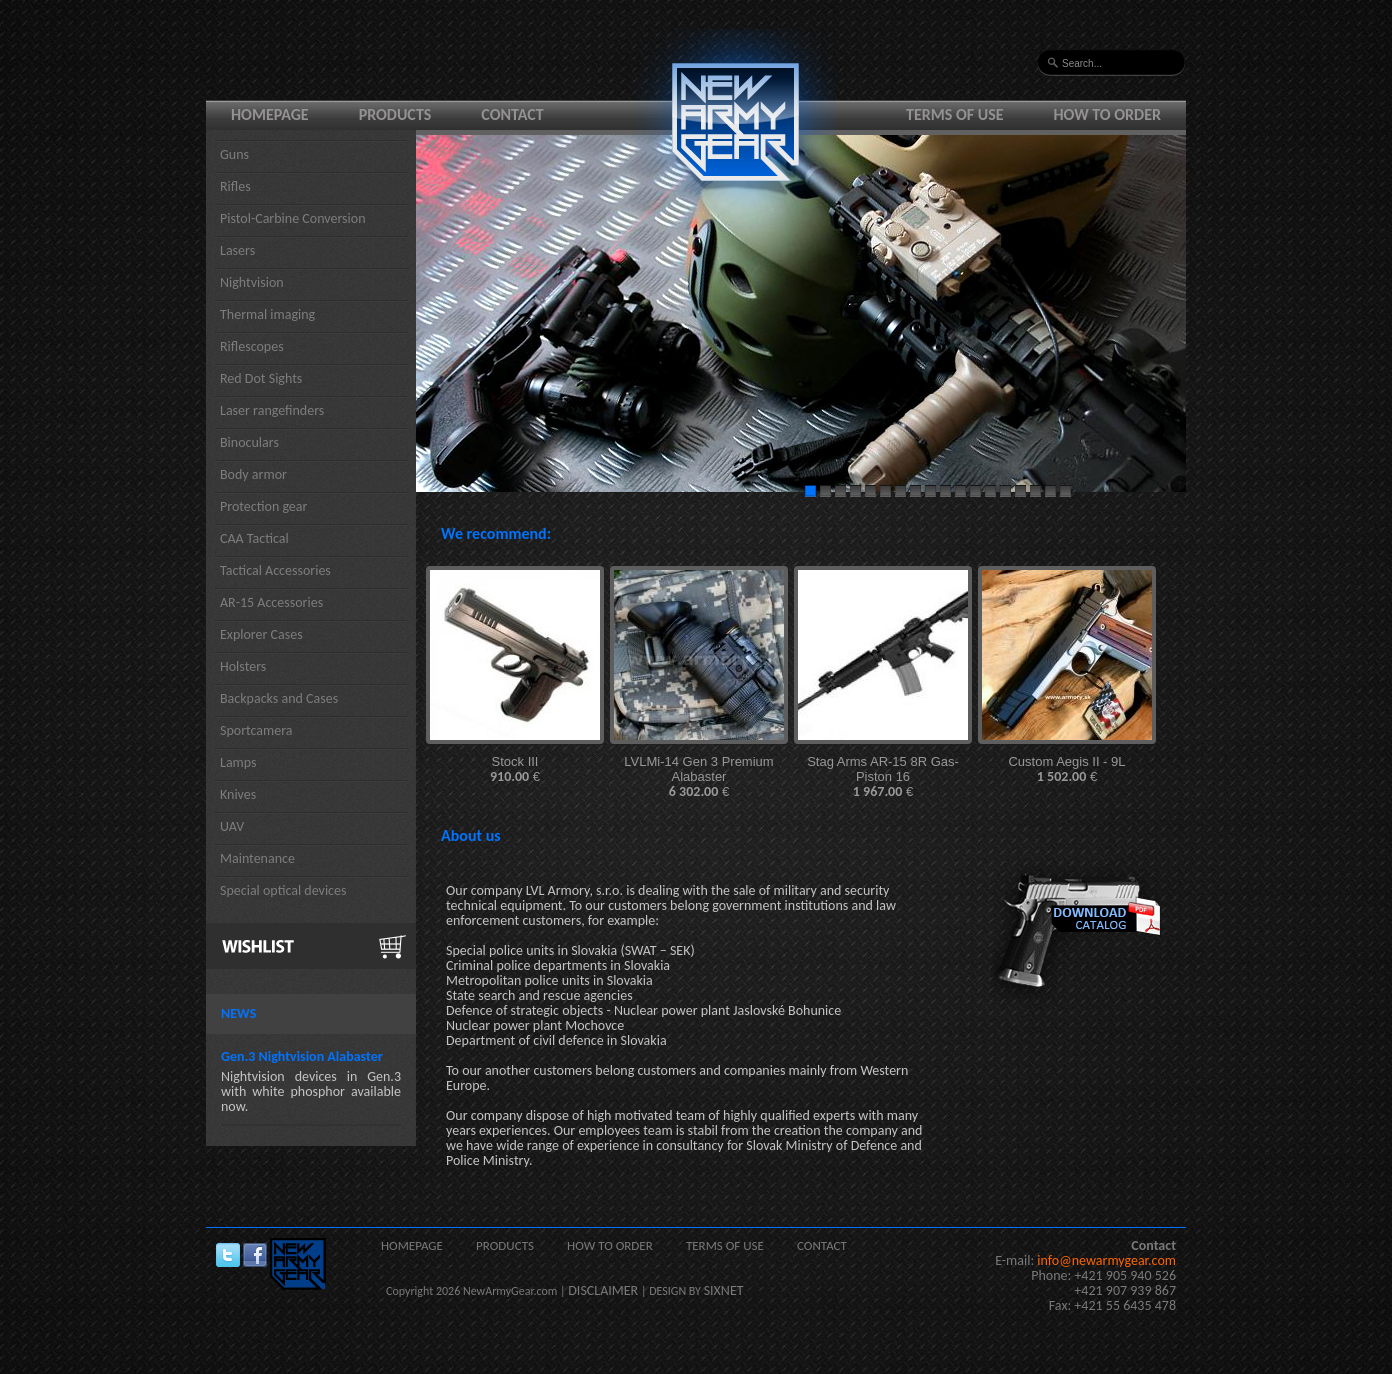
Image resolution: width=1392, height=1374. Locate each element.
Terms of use (955, 114)
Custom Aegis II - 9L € (1066, 769)
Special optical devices (283, 890)
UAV (232, 826)
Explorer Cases (261, 634)
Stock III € (515, 769)
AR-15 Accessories (271, 602)
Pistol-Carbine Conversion (293, 218)
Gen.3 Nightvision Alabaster (302, 1056)
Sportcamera (256, 730)
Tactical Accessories (275, 570)
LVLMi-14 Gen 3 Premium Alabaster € (698, 777)
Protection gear (263, 506)
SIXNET (724, 1290)
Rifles (235, 186)
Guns (234, 154)
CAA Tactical (254, 538)
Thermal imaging (267, 314)
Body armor (253, 474)
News (238, 1013)
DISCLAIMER (603, 1290)
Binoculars (249, 442)
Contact (512, 114)
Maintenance (257, 858)
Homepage (270, 114)
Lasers (237, 250)
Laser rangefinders (272, 410)
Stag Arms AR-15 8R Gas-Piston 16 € (883, 777)
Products (395, 114)
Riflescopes (252, 346)
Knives (238, 794)
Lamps (238, 762)
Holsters (243, 666)
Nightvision (252, 282)
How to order (1108, 114)
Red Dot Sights (261, 378)
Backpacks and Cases (279, 698)
